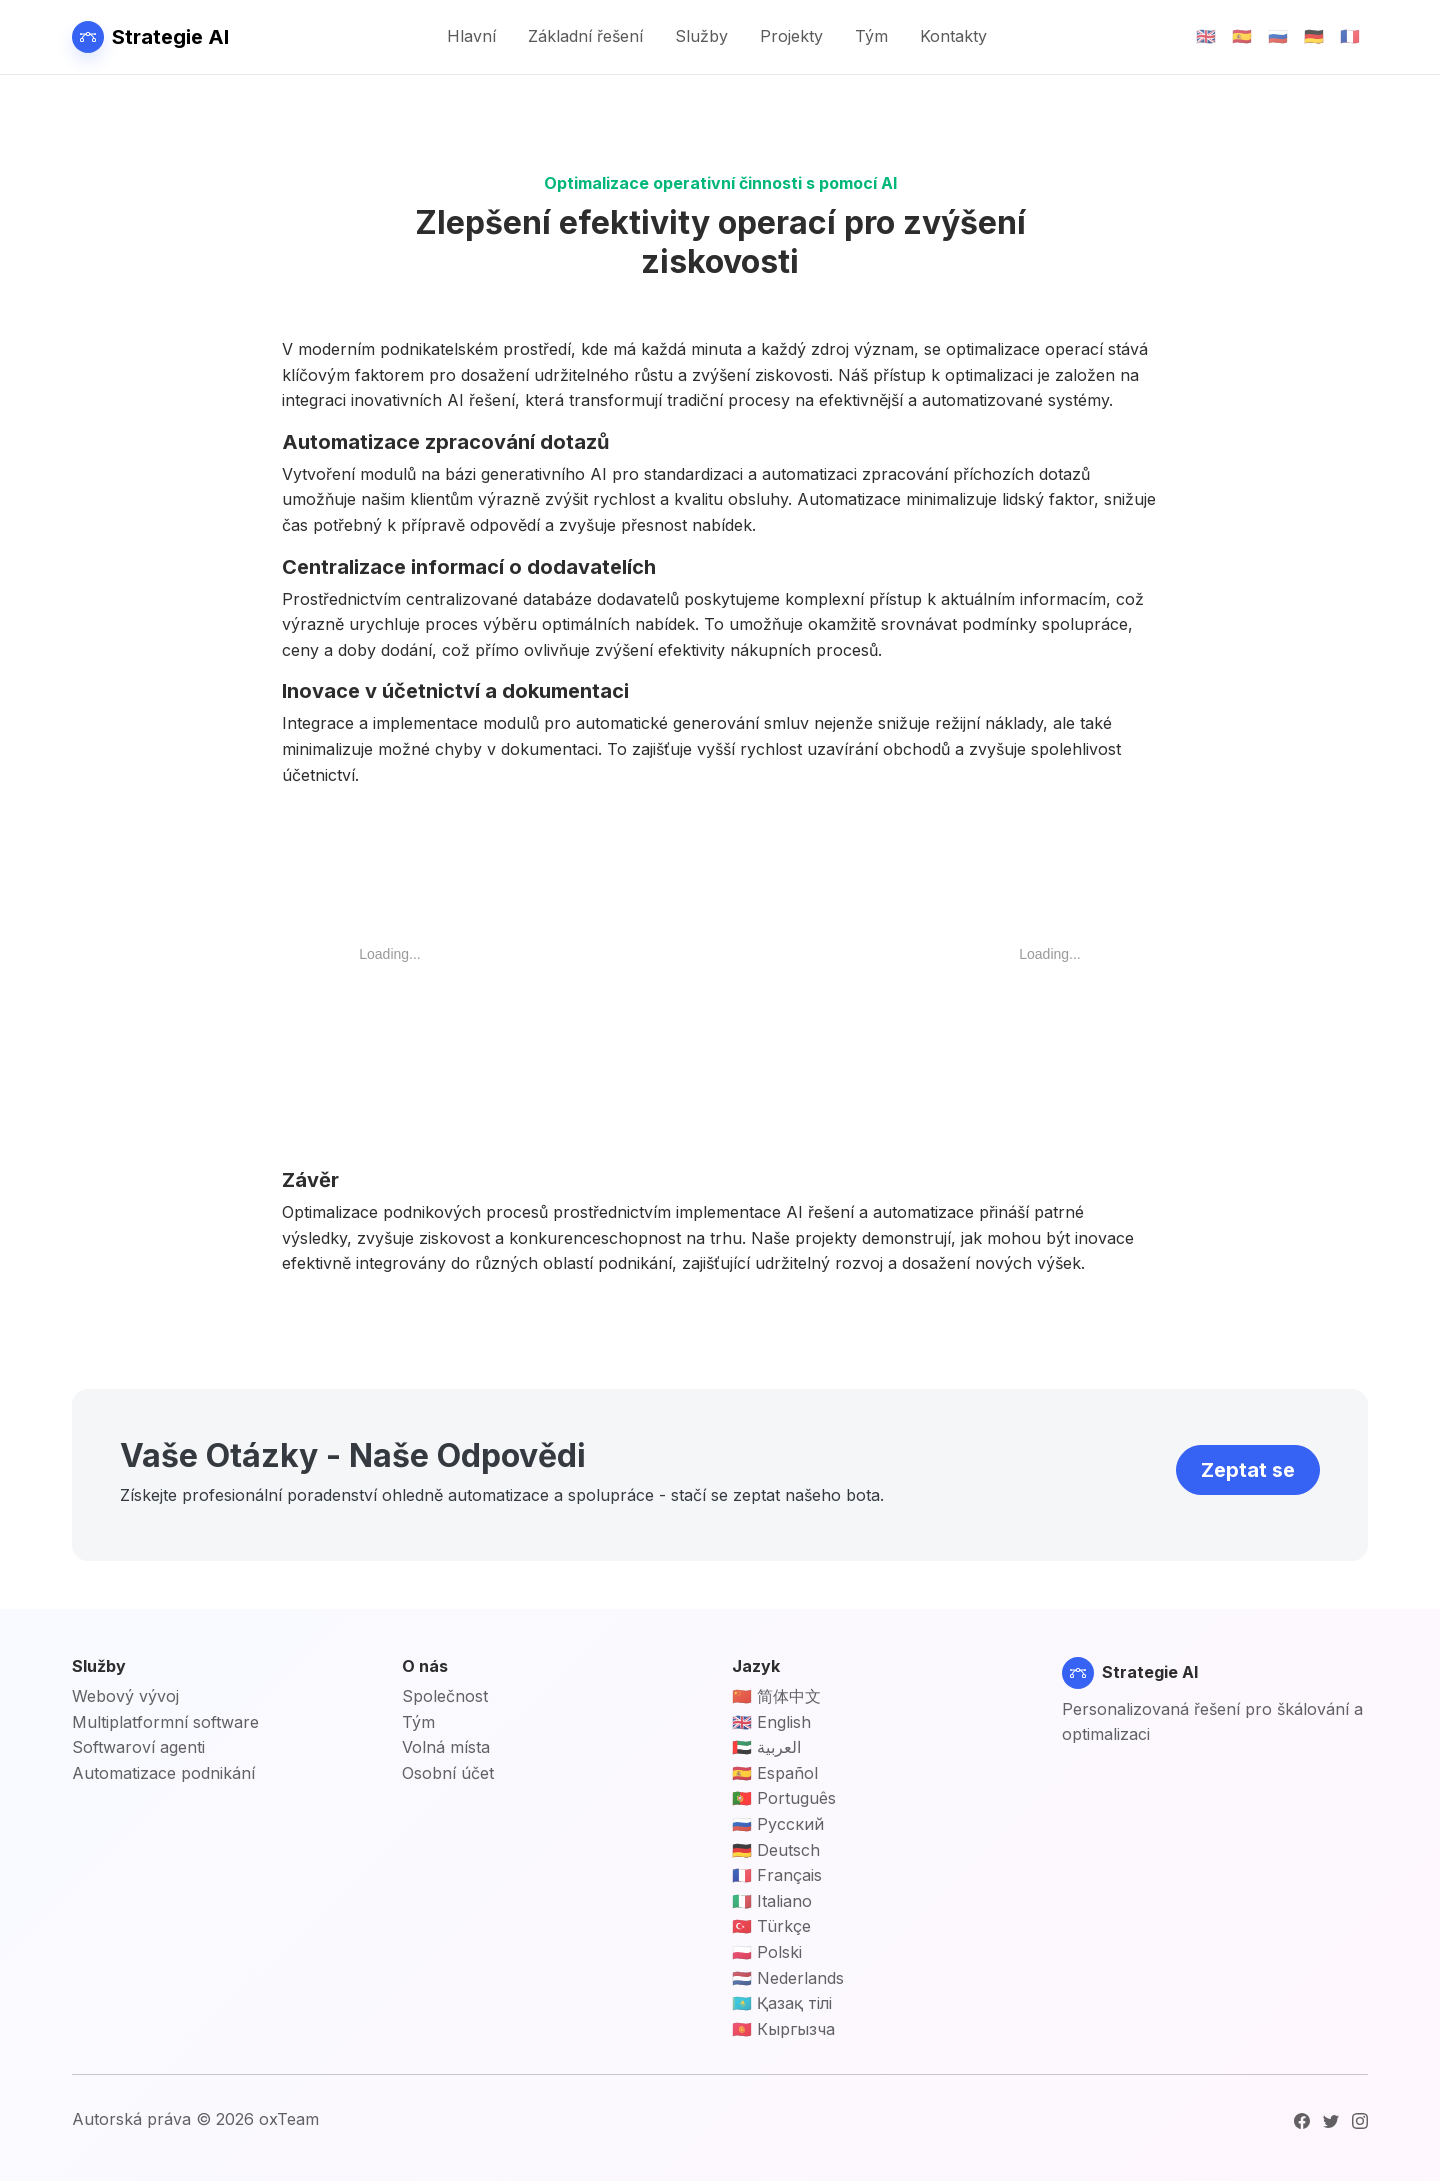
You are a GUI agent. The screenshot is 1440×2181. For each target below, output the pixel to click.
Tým (871, 36)
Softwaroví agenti (138, 1747)
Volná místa (446, 1747)
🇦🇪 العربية (766, 1747)
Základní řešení (585, 36)
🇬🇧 (1206, 36)
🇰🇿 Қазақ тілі (782, 2003)
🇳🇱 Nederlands (788, 1978)
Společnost (445, 1696)
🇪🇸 (1242, 36)
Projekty (791, 36)
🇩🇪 (1314, 36)
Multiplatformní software (165, 1722)
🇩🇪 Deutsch (776, 1850)
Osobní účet (448, 1773)
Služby (701, 36)
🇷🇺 (1278, 36)
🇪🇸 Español (775, 1773)
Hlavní (471, 36)
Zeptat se (1248, 1470)
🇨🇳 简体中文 (776, 1696)
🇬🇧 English (771, 1722)
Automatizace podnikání (163, 1773)
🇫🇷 (1350, 36)
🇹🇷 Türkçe (771, 1926)
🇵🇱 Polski (767, 1952)
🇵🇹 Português (784, 1798)
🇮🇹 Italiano (772, 1901)
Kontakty (953, 36)
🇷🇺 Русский (778, 1824)
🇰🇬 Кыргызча (783, 2029)
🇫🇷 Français (777, 1875)
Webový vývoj (125, 1696)
